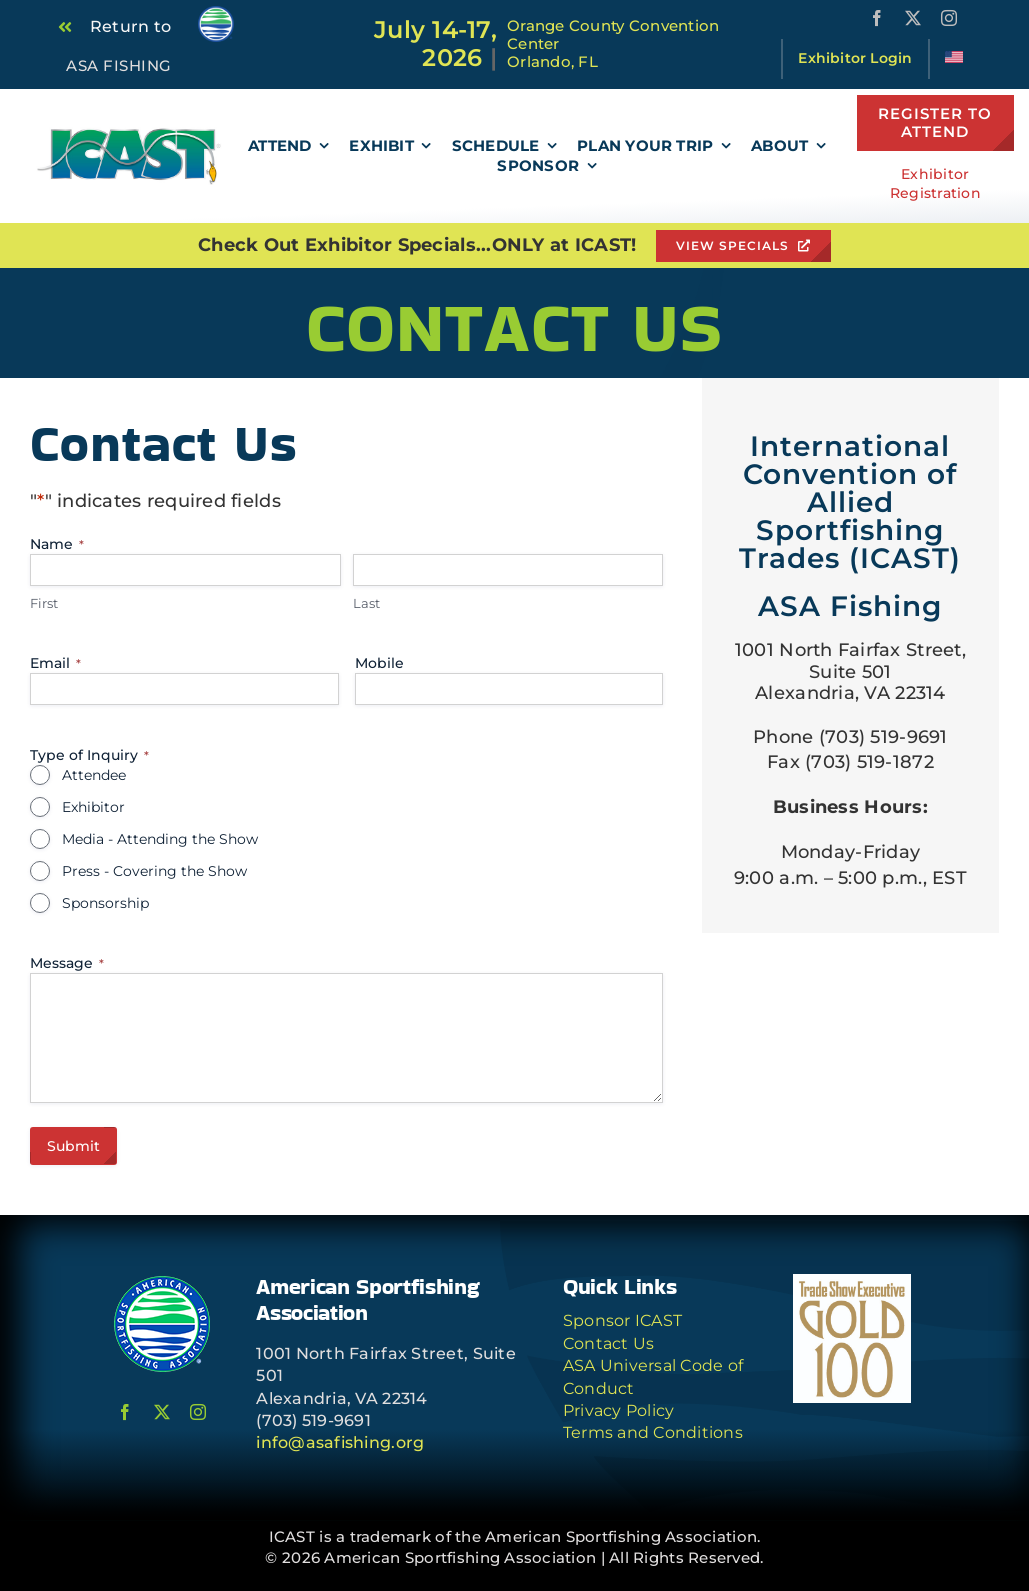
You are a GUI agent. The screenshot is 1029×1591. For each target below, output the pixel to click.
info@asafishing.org (340, 1442)
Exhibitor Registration (935, 184)
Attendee (94, 775)
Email (55, 663)
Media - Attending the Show (160, 839)
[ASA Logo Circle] (162, 1283)
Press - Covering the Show (154, 871)
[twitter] (913, 18)
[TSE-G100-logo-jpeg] (852, 1283)
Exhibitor (93, 807)
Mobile (379, 663)
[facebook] (877, 18)
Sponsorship (105, 903)
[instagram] (949, 18)
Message (67, 963)
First (44, 603)
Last (366, 603)
